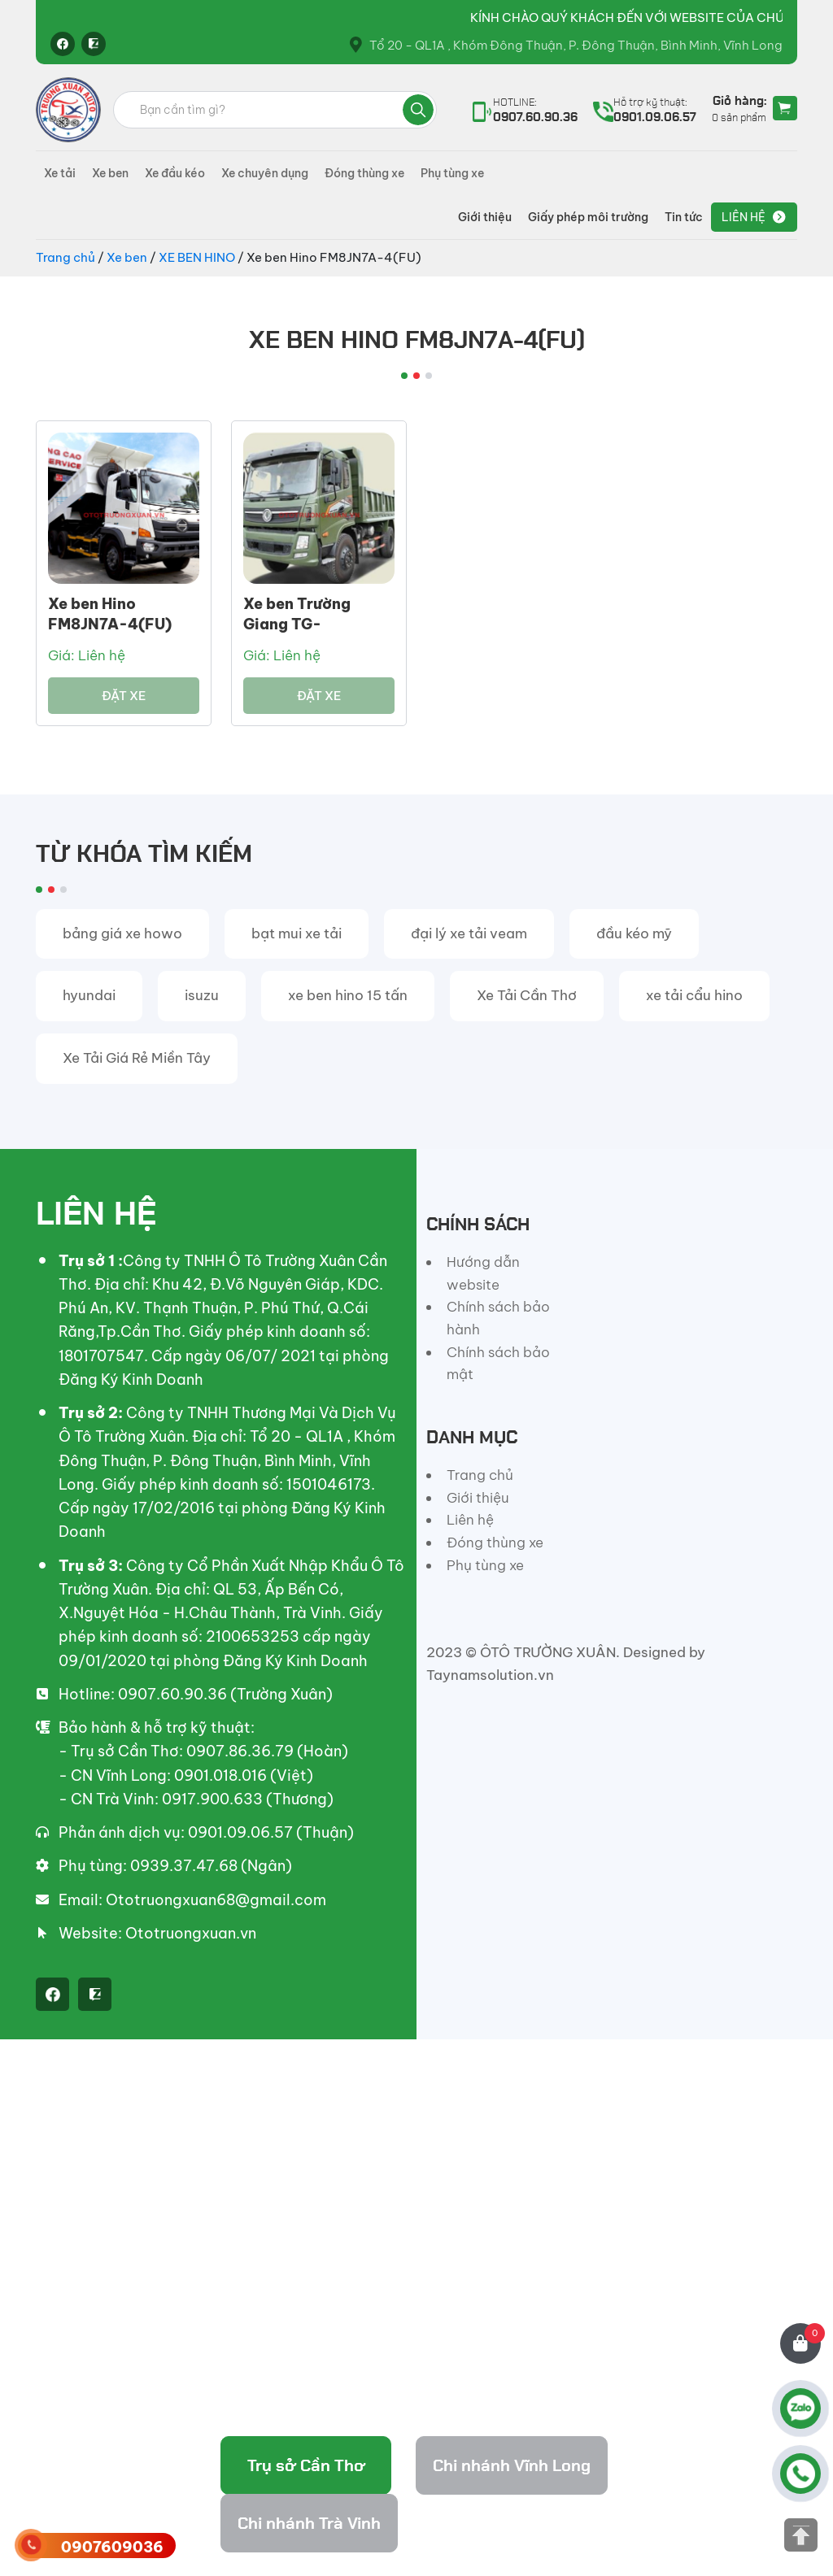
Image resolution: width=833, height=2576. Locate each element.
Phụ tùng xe (452, 173)
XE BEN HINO (197, 257)
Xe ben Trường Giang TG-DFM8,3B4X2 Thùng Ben (319, 634)
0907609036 (112, 2547)
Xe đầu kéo (175, 173)
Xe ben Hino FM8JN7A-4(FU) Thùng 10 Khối (110, 624)
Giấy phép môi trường (588, 217)
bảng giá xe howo (122, 933)
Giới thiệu (485, 217)
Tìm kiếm (418, 109)
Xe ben (110, 173)
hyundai (89, 995)
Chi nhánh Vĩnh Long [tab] (512, 2465)
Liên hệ (743, 217)
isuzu (202, 995)
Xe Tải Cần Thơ (527, 995)
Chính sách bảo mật (498, 1363)
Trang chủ (65, 257)
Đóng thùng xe (364, 173)
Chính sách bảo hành (498, 1318)
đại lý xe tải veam (469, 933)
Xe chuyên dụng (264, 173)
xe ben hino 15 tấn (348, 995)
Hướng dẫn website (483, 1273)
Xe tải (60, 173)
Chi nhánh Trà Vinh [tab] (309, 2523)
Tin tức (684, 217)
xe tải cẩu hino (694, 995)
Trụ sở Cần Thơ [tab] (306, 2465)
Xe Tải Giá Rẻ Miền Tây (137, 1058)
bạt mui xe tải (296, 933)
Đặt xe (124, 695)
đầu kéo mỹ (634, 933)
